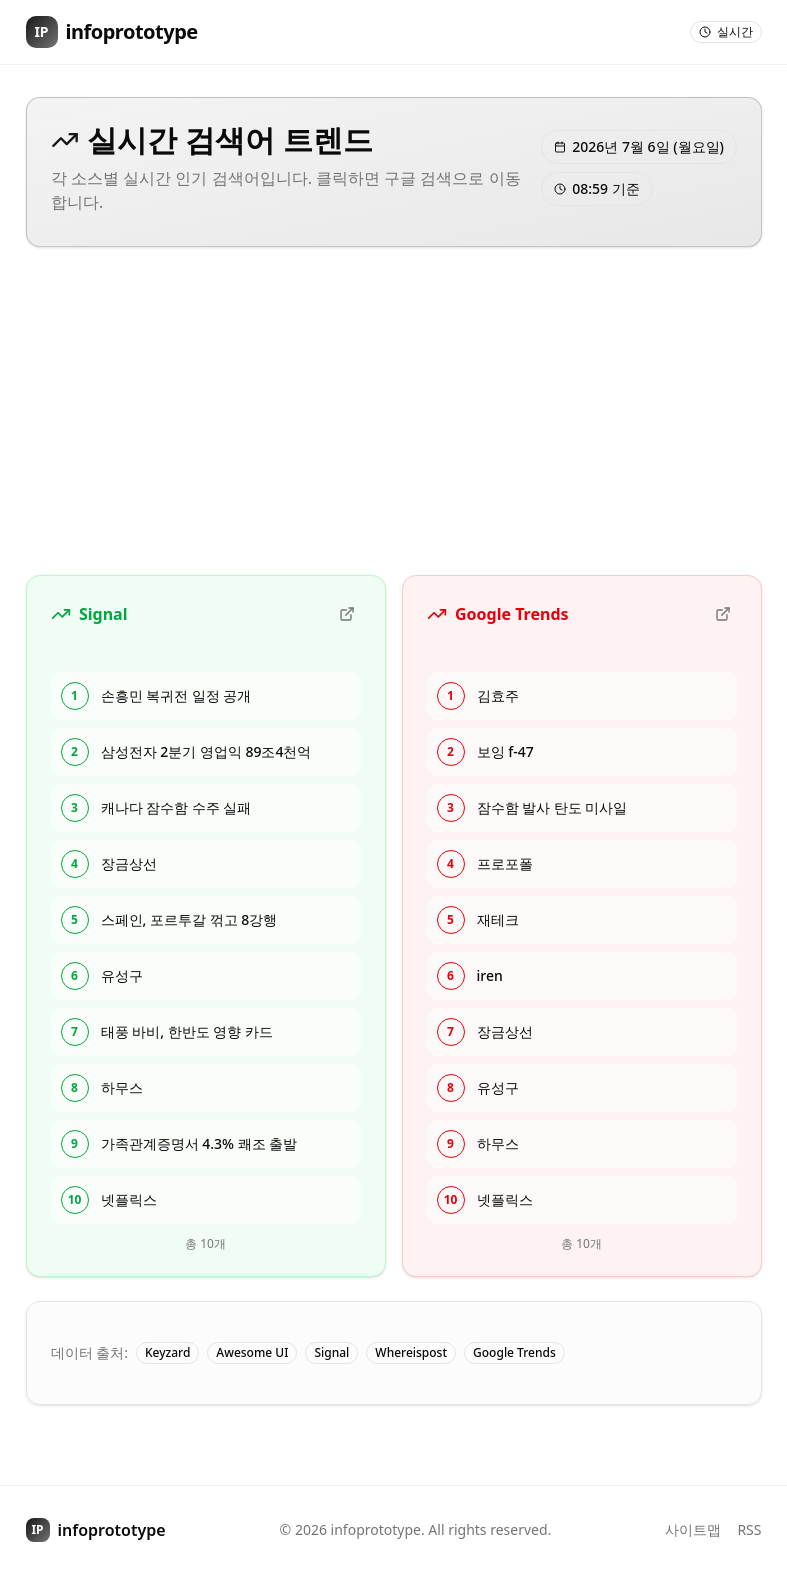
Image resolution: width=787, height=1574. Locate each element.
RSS (749, 1529)
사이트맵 (693, 1529)
